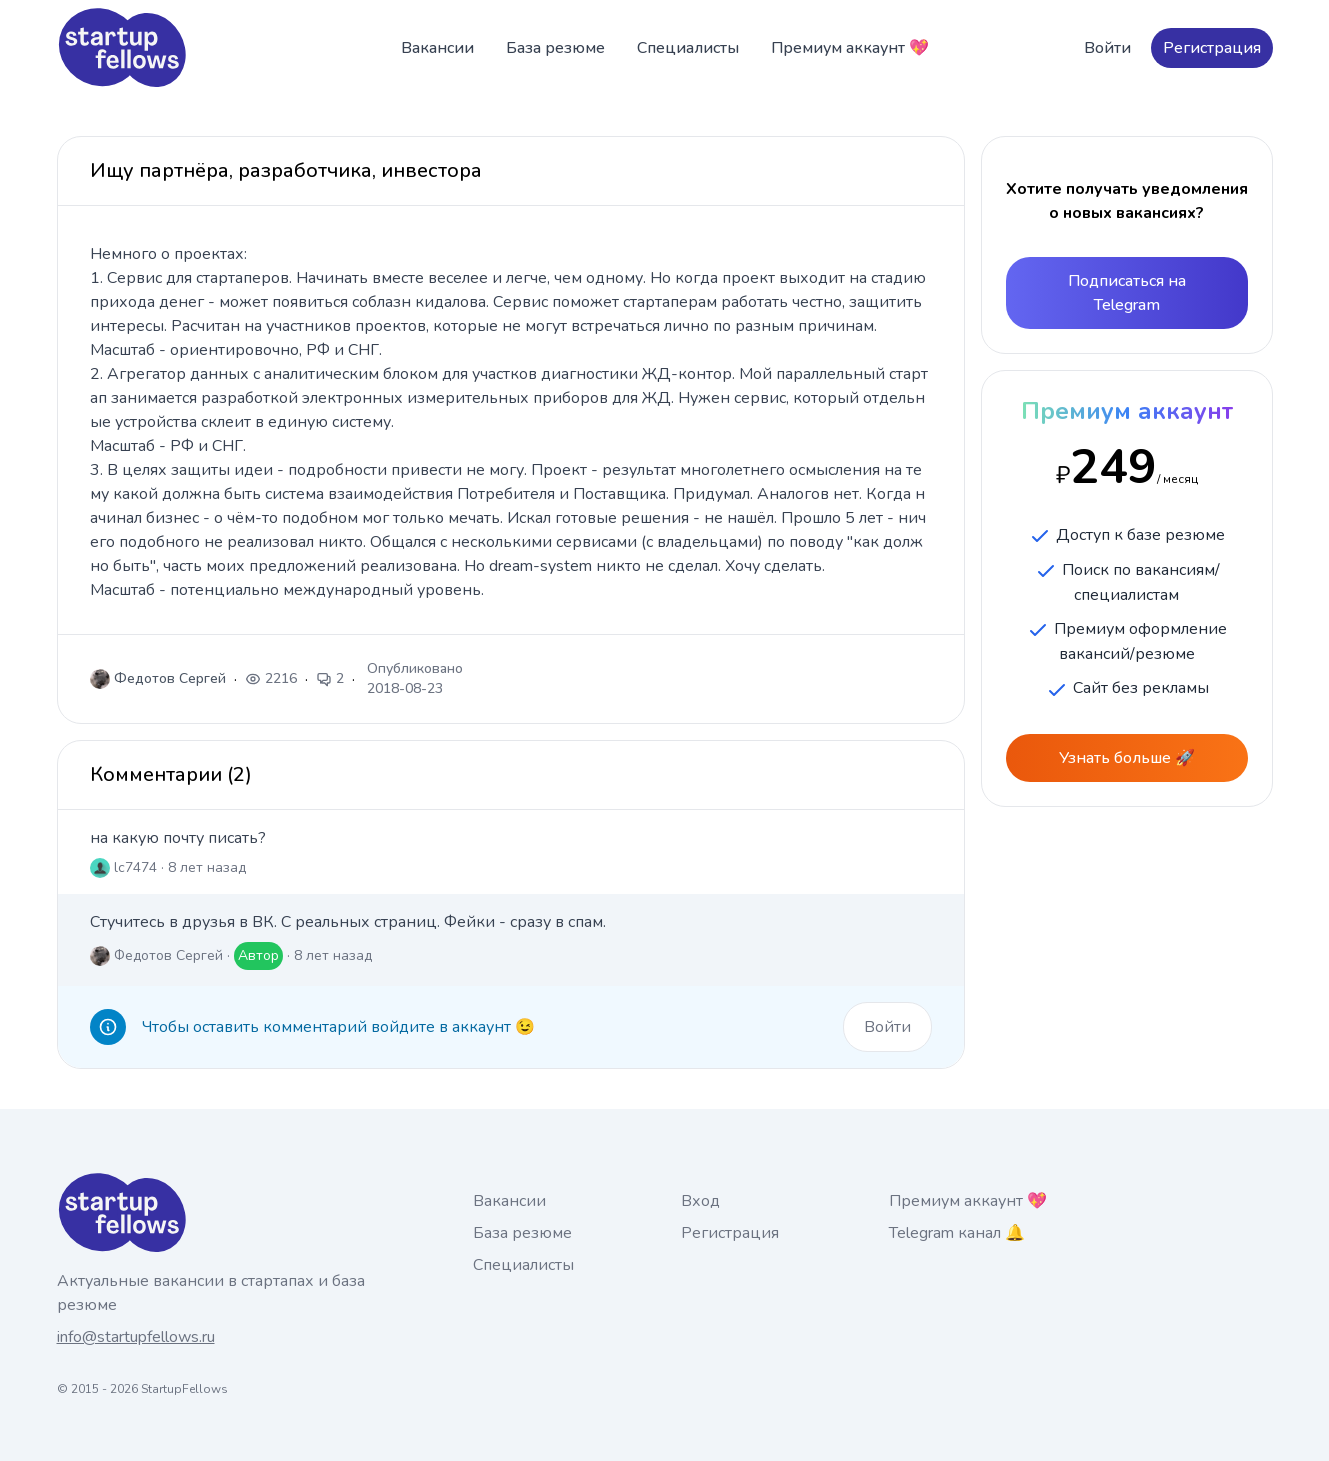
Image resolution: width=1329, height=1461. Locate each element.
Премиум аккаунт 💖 (850, 48)
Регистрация (1212, 48)
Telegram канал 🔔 (957, 1233)
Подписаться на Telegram (1127, 293)
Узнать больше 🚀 (1127, 758)
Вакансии (437, 48)
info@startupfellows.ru (136, 1337)
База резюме (555, 48)
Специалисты (688, 48)
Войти (1107, 48)
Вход (700, 1201)
